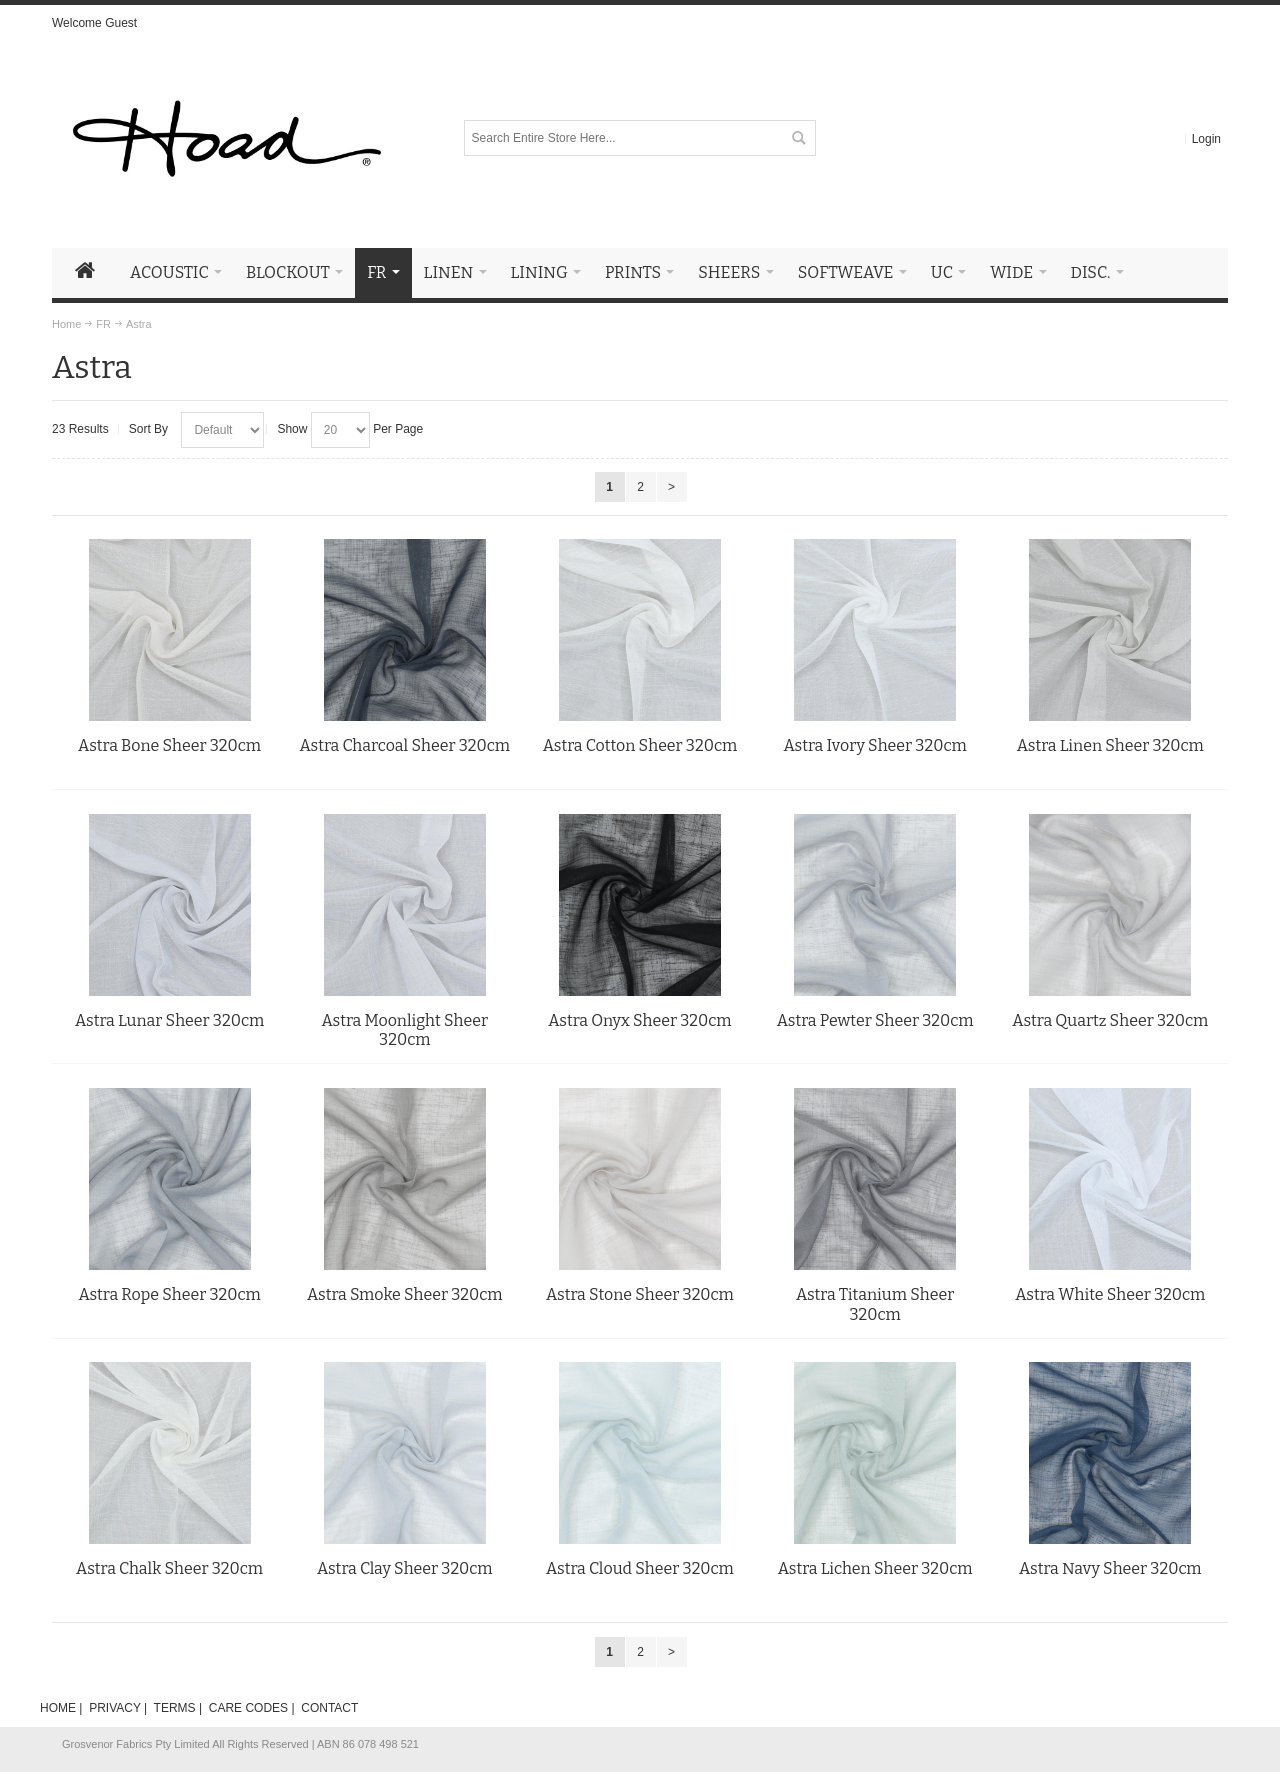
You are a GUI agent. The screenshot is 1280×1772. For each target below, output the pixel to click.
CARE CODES (248, 1708)
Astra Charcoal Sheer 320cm (405, 745)
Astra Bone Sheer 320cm (169, 745)
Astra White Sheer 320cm (1110, 1294)
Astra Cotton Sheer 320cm (640, 745)
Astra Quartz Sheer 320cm (1110, 1020)
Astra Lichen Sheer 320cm (875, 1568)
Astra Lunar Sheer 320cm (169, 1020)
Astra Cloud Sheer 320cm (640, 1568)
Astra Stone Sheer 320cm (640, 1294)
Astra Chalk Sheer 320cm (169, 1568)
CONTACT (329, 1708)
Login (1206, 139)
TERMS (175, 1708)
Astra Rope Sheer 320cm (169, 1294)
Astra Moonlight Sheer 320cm (404, 1030)
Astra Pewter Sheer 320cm (875, 1020)
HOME (58, 1708)
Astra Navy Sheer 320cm (1110, 1568)
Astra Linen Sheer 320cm (1110, 745)
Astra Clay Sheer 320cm (405, 1568)
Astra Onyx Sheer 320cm (639, 1020)
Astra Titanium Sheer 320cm (875, 1304)
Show (292, 429)
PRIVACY (115, 1708)
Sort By (148, 429)
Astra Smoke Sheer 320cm (405, 1294)
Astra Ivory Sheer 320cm (875, 745)
